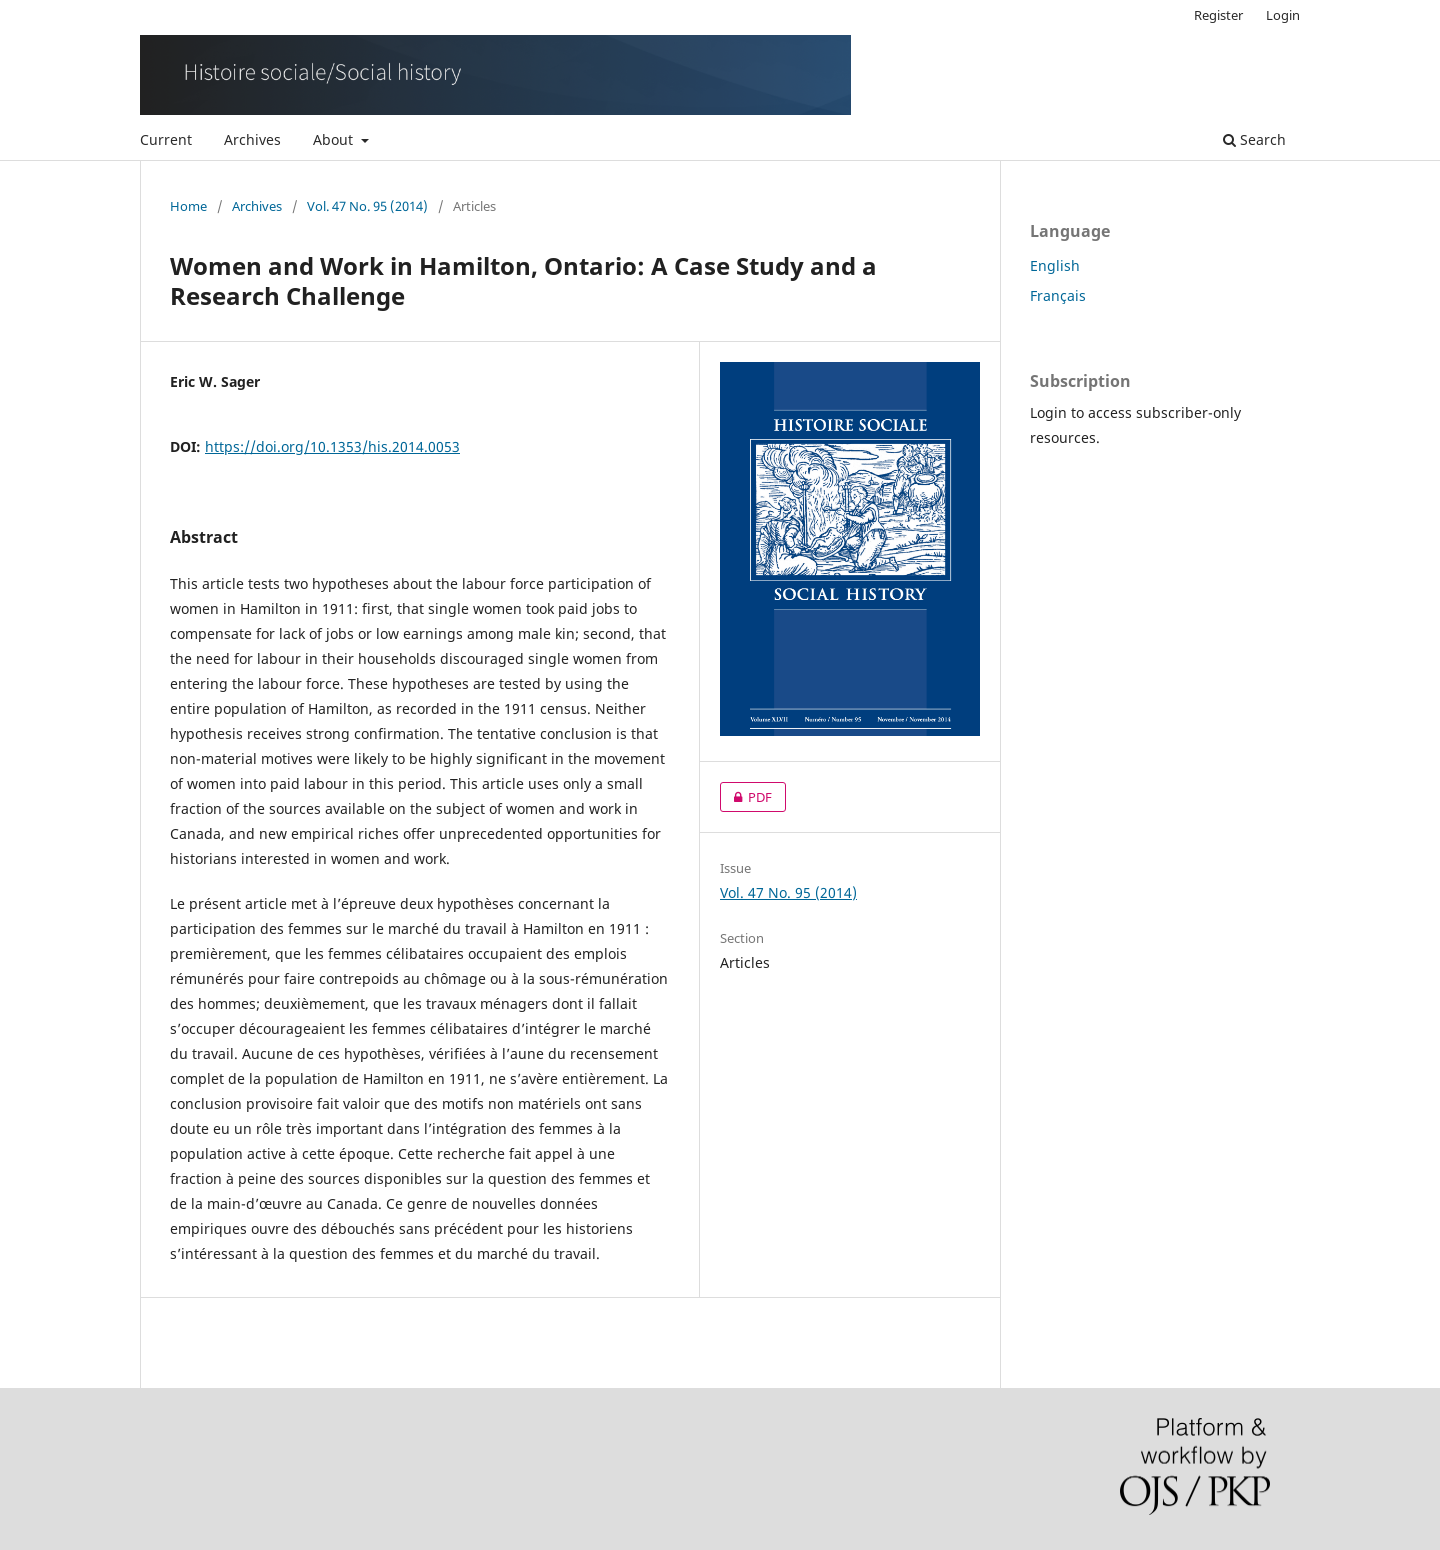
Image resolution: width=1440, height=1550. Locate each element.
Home (188, 206)
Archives (252, 139)
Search (1254, 139)
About (335, 139)
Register (1218, 15)
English (1055, 265)
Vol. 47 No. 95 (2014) (367, 206)
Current (166, 139)
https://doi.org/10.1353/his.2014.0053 (332, 446)
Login (1283, 15)
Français (1058, 295)
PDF (746, 797)
